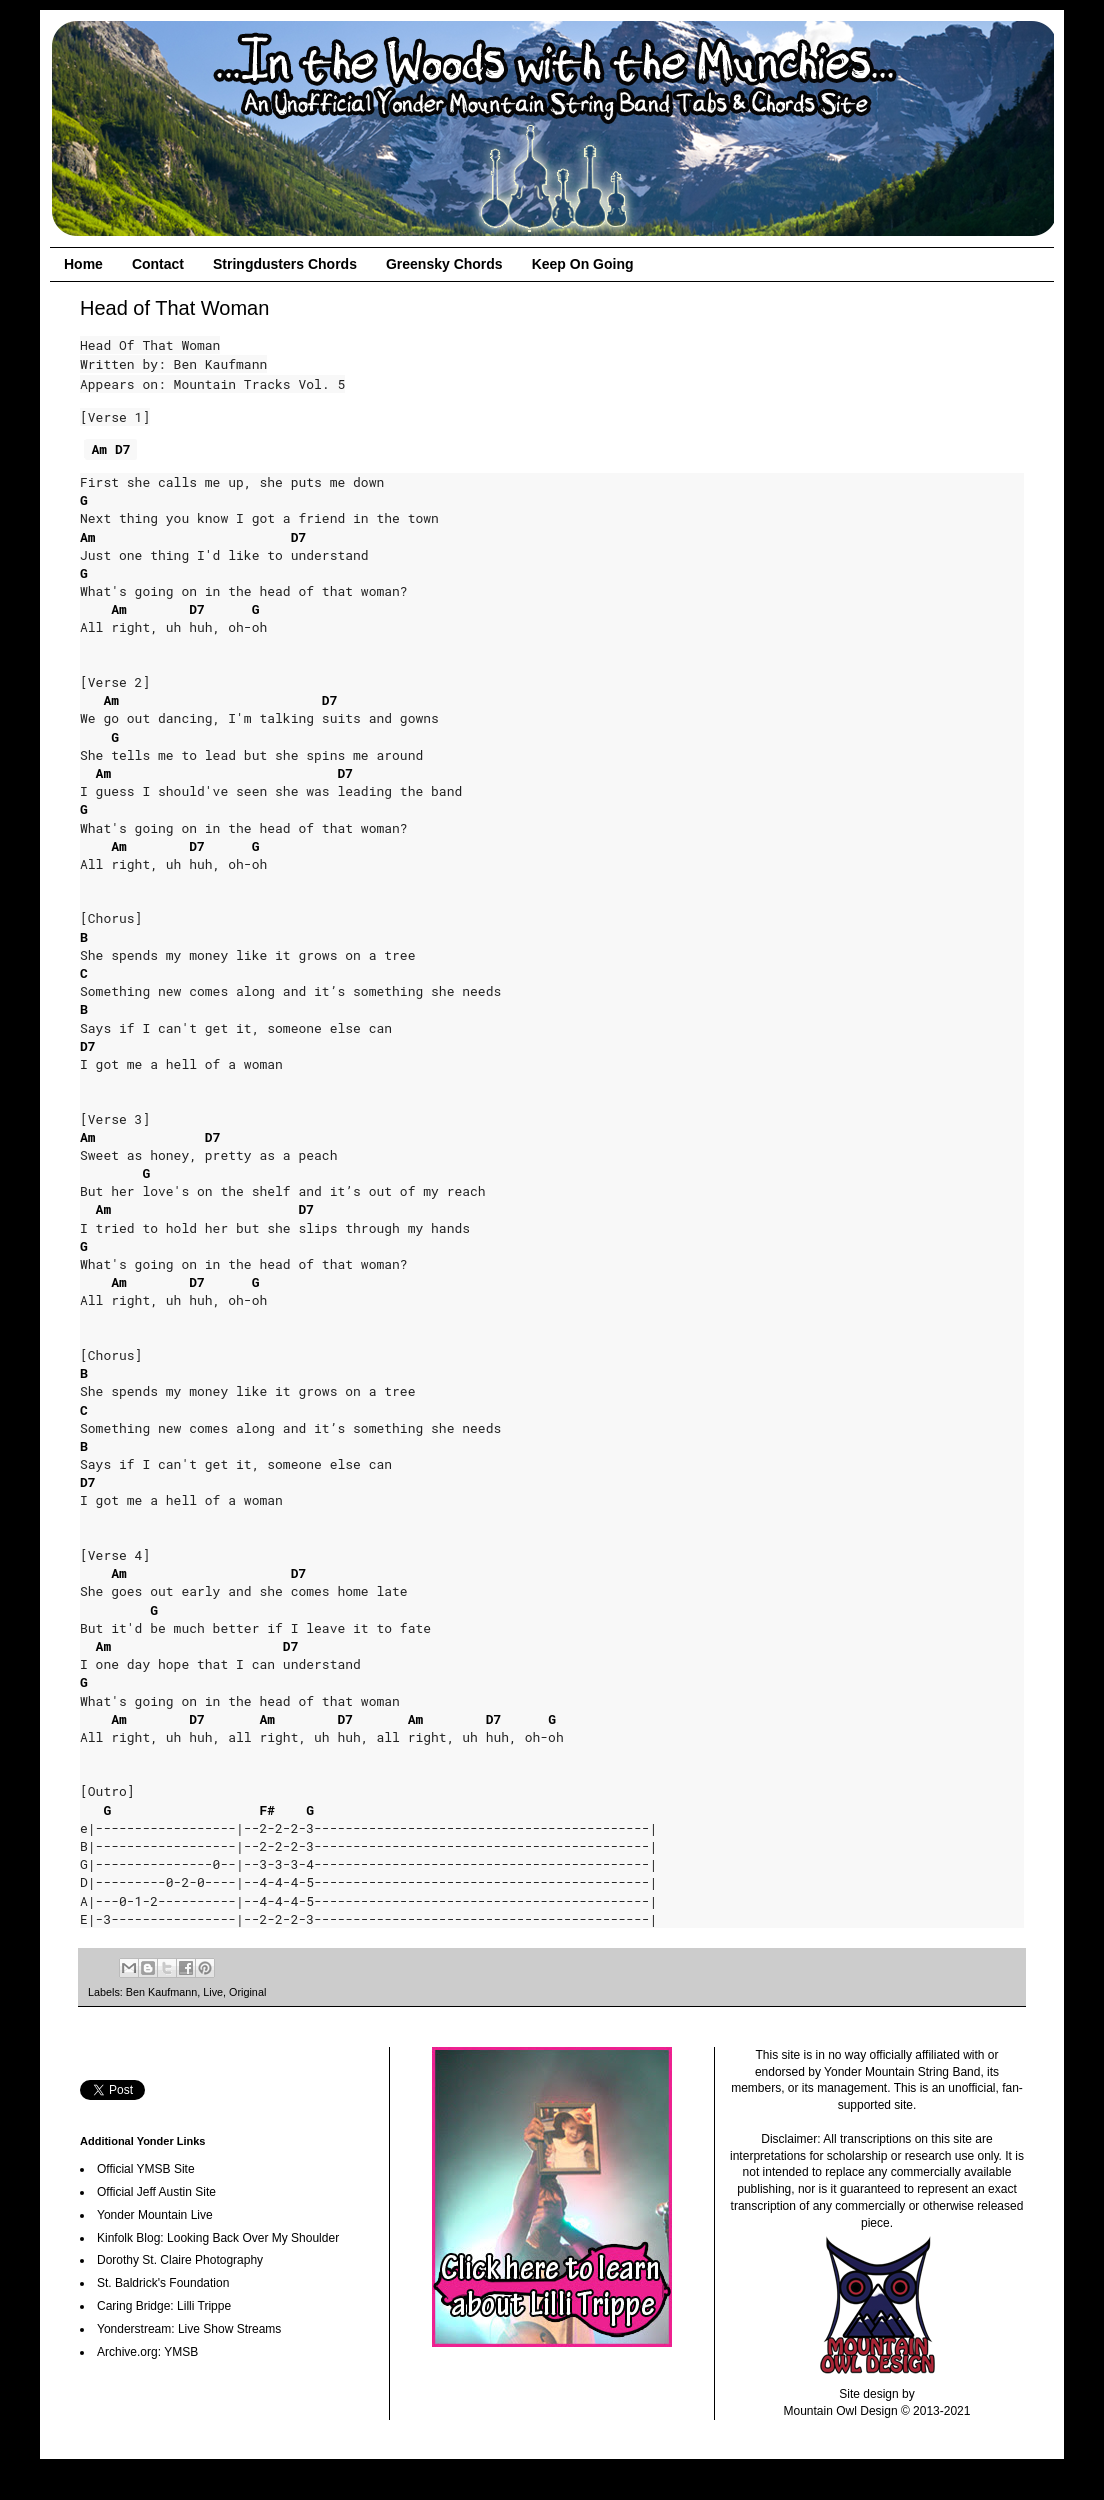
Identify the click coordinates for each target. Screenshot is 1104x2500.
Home (83, 264)
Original (247, 1992)
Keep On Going (583, 264)
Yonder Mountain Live (155, 2215)
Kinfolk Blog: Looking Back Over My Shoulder (218, 2238)
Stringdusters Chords (285, 264)
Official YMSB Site (146, 2169)
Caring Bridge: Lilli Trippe (164, 2306)
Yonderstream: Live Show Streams (189, 2329)
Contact (158, 264)
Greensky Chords (444, 264)
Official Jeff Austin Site (156, 2192)
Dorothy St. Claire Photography (180, 2260)
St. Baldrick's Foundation (163, 2283)
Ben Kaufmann (161, 1992)
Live (213, 1992)
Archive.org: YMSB (147, 2352)
